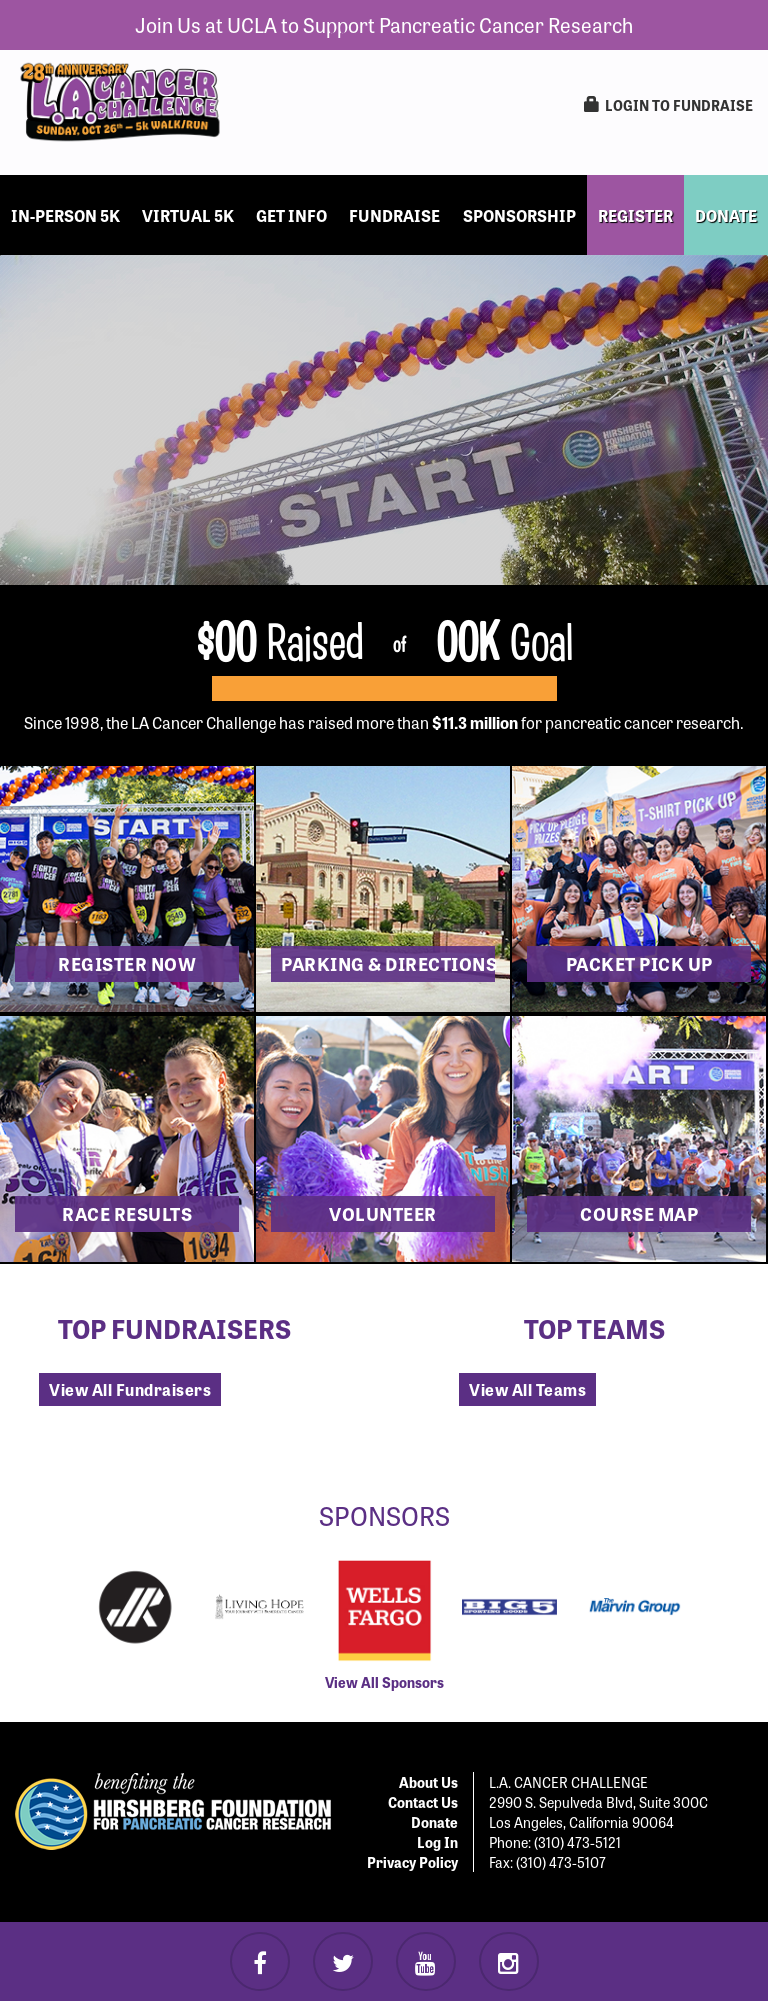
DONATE (726, 215)
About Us (428, 1782)
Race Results (127, 1213)
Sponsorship (519, 215)
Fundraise (394, 215)
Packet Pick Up (639, 963)
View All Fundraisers (130, 1389)
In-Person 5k (65, 215)
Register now (127, 963)
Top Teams (594, 1327)
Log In (437, 1842)
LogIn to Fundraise (668, 105)
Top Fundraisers (174, 1327)
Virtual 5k (188, 215)
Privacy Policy (412, 1862)
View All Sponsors (384, 1682)
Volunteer (383, 1213)
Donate (434, 1822)
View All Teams (527, 1389)
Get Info (291, 215)
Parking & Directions (388, 963)
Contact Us (423, 1802)
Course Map (639, 1213)
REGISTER (635, 215)
